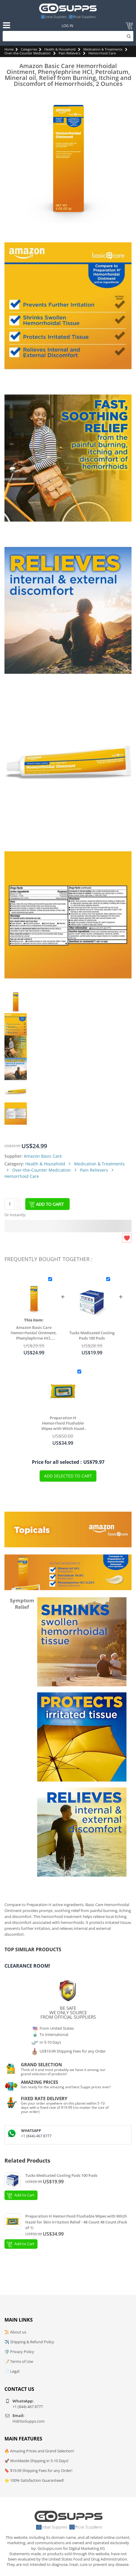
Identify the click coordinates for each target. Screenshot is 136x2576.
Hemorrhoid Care (102, 53)
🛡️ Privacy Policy (19, 2351)
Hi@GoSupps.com (28, 2421)
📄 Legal (11, 2371)
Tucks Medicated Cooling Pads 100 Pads (92, 1335)
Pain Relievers (69, 53)
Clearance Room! (27, 1966)
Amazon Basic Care (43, 1156)
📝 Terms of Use (18, 2361)
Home (9, 49)
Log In (67, 25)
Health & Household (60, 49)
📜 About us (15, 2332)
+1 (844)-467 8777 (36, 2135)
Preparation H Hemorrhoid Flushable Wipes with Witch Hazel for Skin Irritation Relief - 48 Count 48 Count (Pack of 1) (63, 1423)
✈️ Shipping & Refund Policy (29, 2341)
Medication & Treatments (102, 49)
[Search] (68, 36)
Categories (29, 49)
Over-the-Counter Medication (27, 53)
